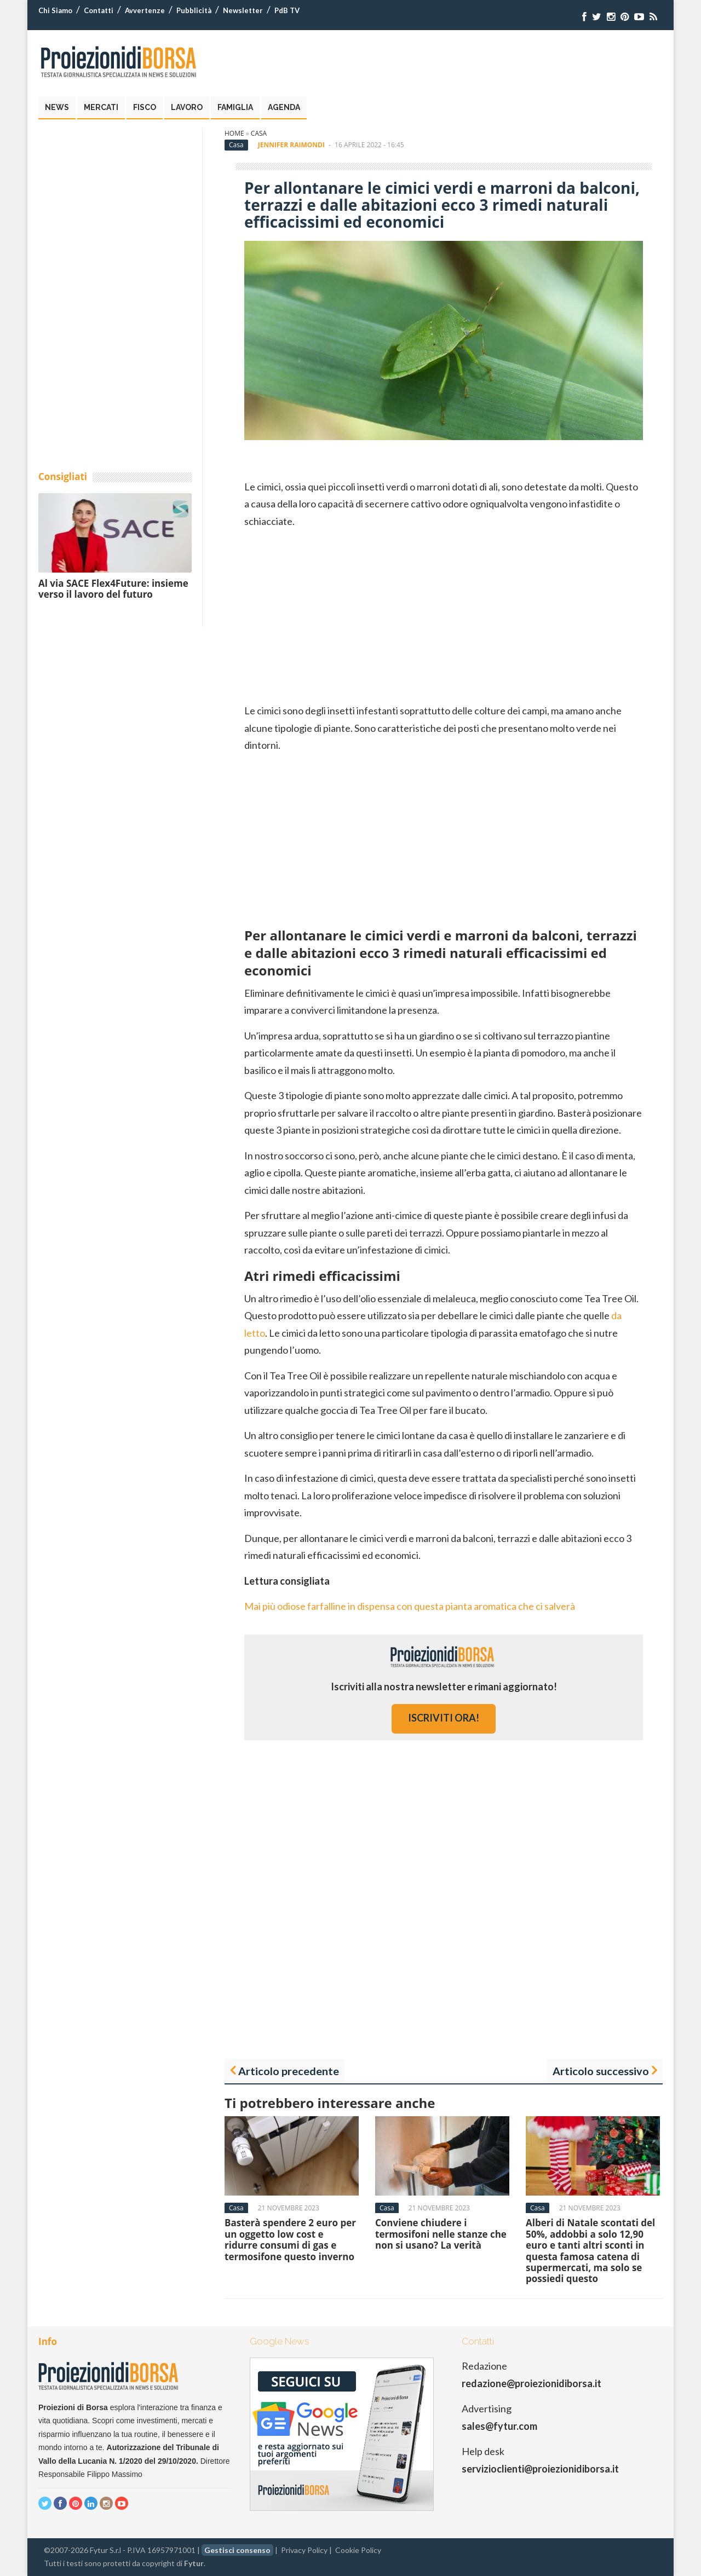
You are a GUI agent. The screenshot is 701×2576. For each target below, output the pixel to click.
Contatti (98, 10)
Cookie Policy (358, 2550)
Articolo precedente (288, 2070)
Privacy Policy (304, 2550)
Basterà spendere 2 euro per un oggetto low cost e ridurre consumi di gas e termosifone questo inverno (290, 2239)
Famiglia (235, 107)
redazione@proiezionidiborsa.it (531, 2383)
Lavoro (187, 107)
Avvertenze (145, 10)
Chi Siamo (55, 10)
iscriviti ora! (443, 1718)
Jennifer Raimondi (291, 144)
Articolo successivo (601, 2070)
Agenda (284, 107)
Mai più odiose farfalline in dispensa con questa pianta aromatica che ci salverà (409, 1606)
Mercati (101, 107)
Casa (259, 133)
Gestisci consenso (237, 2550)
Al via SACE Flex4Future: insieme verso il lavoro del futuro (113, 588)
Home (234, 133)
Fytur (194, 2563)
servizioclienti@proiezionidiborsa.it (540, 2469)
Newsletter (243, 10)
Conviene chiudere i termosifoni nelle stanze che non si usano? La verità (441, 2233)
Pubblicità (193, 10)
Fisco (144, 107)
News (57, 107)
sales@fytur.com (499, 2426)
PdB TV (287, 10)
